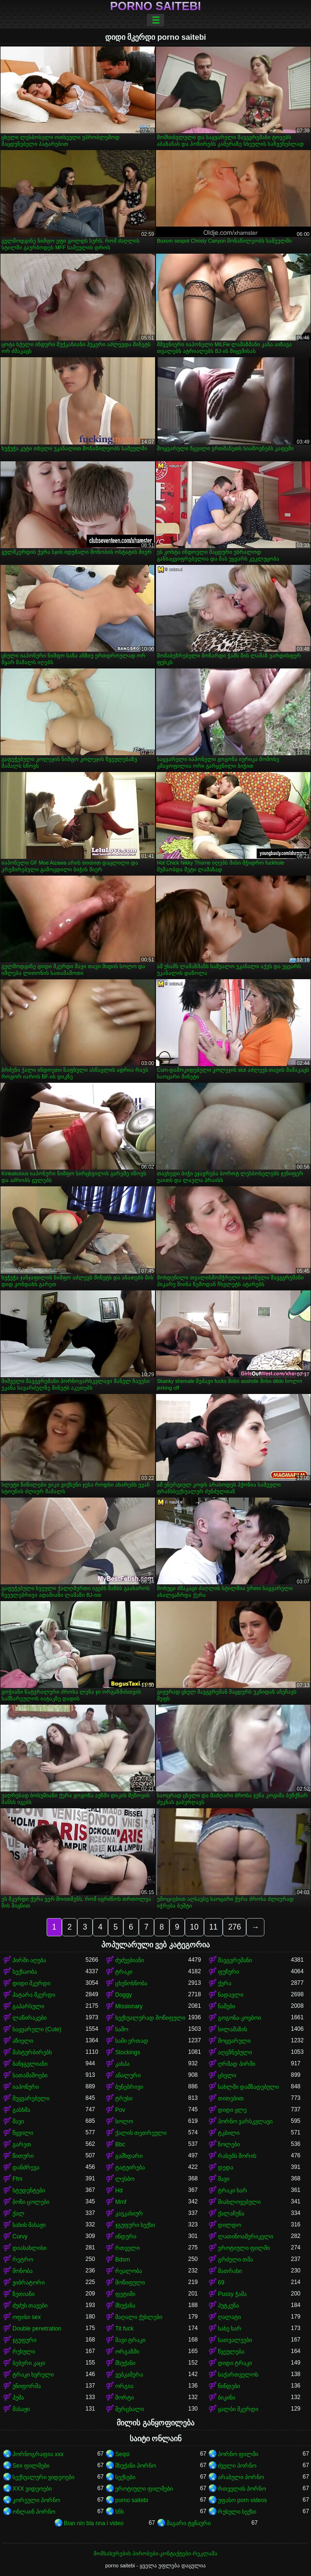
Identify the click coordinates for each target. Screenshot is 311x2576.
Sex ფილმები (30, 2465)
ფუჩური (228, 1971)
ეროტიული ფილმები (144, 2488)
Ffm (17, 2179)
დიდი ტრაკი (235, 2363)
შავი (18, 2121)
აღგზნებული (235, 2052)
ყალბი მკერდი (238, 2409)
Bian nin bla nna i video (93, 2523)
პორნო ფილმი (238, 2454)
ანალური (128, 2075)
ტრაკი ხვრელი (33, 2374)
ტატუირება (130, 2167)
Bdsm (122, 2259)
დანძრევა (25, 2167)
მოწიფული (130, 2282)
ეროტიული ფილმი (244, 2248)
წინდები (229, 2386)
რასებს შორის (237, 2156)
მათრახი (230, 2271)
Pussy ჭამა (232, 2294)
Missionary (129, 2006)
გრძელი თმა (235, 2259)
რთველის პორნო (242, 2488)
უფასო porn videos (242, 2500)
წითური (23, 2156)
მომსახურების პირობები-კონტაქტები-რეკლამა (155, 2553)
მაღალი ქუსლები (138, 2317)
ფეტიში (125, 2294)
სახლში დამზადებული (248, 2087)
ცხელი (227, 2075)
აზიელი (22, 2040)
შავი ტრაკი (130, 2340)
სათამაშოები (30, 2075)
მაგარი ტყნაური (189, 2523)
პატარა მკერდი (33, 1994)
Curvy (19, 2236)
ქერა (224, 1983)
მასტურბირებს (32, 2052)
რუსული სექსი (237, 2511)
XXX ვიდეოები (32, 2488)
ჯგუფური (24, 2340)
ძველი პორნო (237, 2465)
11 (213, 1927)
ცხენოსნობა (131, 1983)
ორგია (124, 2386)
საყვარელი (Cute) (36, 2029)
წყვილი (22, 2133)
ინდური (125, 2236)
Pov (120, 2110)
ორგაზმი (127, 2351)
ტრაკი (123, 1971)
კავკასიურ (129, 2213)
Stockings (127, 2052)
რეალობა (128, 2271)
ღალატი (229, 2317)
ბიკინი (226, 2397)
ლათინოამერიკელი (245, 2236)
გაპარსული (28, 2006)
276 (234, 1927)
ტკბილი (228, 2133)
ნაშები (226, 2006)
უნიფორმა (26, 2386)
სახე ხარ (229, 2328)
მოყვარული (234, 2040)
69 (221, 2282)
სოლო (124, 2121)
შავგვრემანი (235, 1960)
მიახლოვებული (239, 2202)
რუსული (23, 2351)
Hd (118, 2190)
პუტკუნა (228, 2305)
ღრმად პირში (236, 2064)
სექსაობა (24, 1971)
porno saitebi (155, 6)
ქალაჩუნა (231, 2213)
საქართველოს (238, 2374)
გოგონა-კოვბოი (239, 2017)
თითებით (231, 2098)
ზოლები (229, 2144)
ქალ (18, 2213)
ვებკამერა (129, 2374)
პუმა (18, 2397)
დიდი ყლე (232, 2110)
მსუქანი (125, 2363)
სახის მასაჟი (29, 2225)
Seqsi (122, 2454)
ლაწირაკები (29, 2017)
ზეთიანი (23, 2294)
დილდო (229, 2225)
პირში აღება (29, 1960)
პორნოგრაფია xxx (37, 2454)
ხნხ (119, 2511)
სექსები (125, 2477)
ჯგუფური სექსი (135, 2225)
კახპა (122, 2064)
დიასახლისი (29, 2248)
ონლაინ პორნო (33, 2511)
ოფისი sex (26, 2317)
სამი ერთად (131, 2040)
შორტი (124, 2397)
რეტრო (22, 2259)
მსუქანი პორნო (135, 2465)
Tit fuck (124, 2328)
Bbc (120, 2144)
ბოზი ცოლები (30, 2202)
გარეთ (21, 2144)
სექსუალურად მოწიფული (150, 2017)
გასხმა (21, 2110)
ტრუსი (123, 2098)
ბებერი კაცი (28, 2363)
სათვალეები (235, 2340)
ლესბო (124, 2179)
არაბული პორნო (241, 2477)
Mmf (120, 2202)
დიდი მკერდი (31, 1983)
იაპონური (25, 2087)
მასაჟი (21, 2409)
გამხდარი (129, 2156)
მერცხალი (129, 2409)
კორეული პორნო (36, 2500)
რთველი (127, 2248)
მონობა (22, 2271)
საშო (121, 2029)
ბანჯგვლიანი (30, 2064)
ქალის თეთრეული (141, 2133)
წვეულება (231, 2351)
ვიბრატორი (28, 2282)
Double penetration (36, 2328)
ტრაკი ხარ (232, 2190)
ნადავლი (230, 1994)
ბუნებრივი (129, 2087)
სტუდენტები (28, 2190)
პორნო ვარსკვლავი (245, 2121)
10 (194, 1927)
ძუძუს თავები (30, 2305)
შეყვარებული (30, 2098)
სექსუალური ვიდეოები (43, 2477)
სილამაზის (232, 2029)
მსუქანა (125, 2305)
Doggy (123, 1994)
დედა (225, 2167)
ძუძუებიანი (129, 1960)
